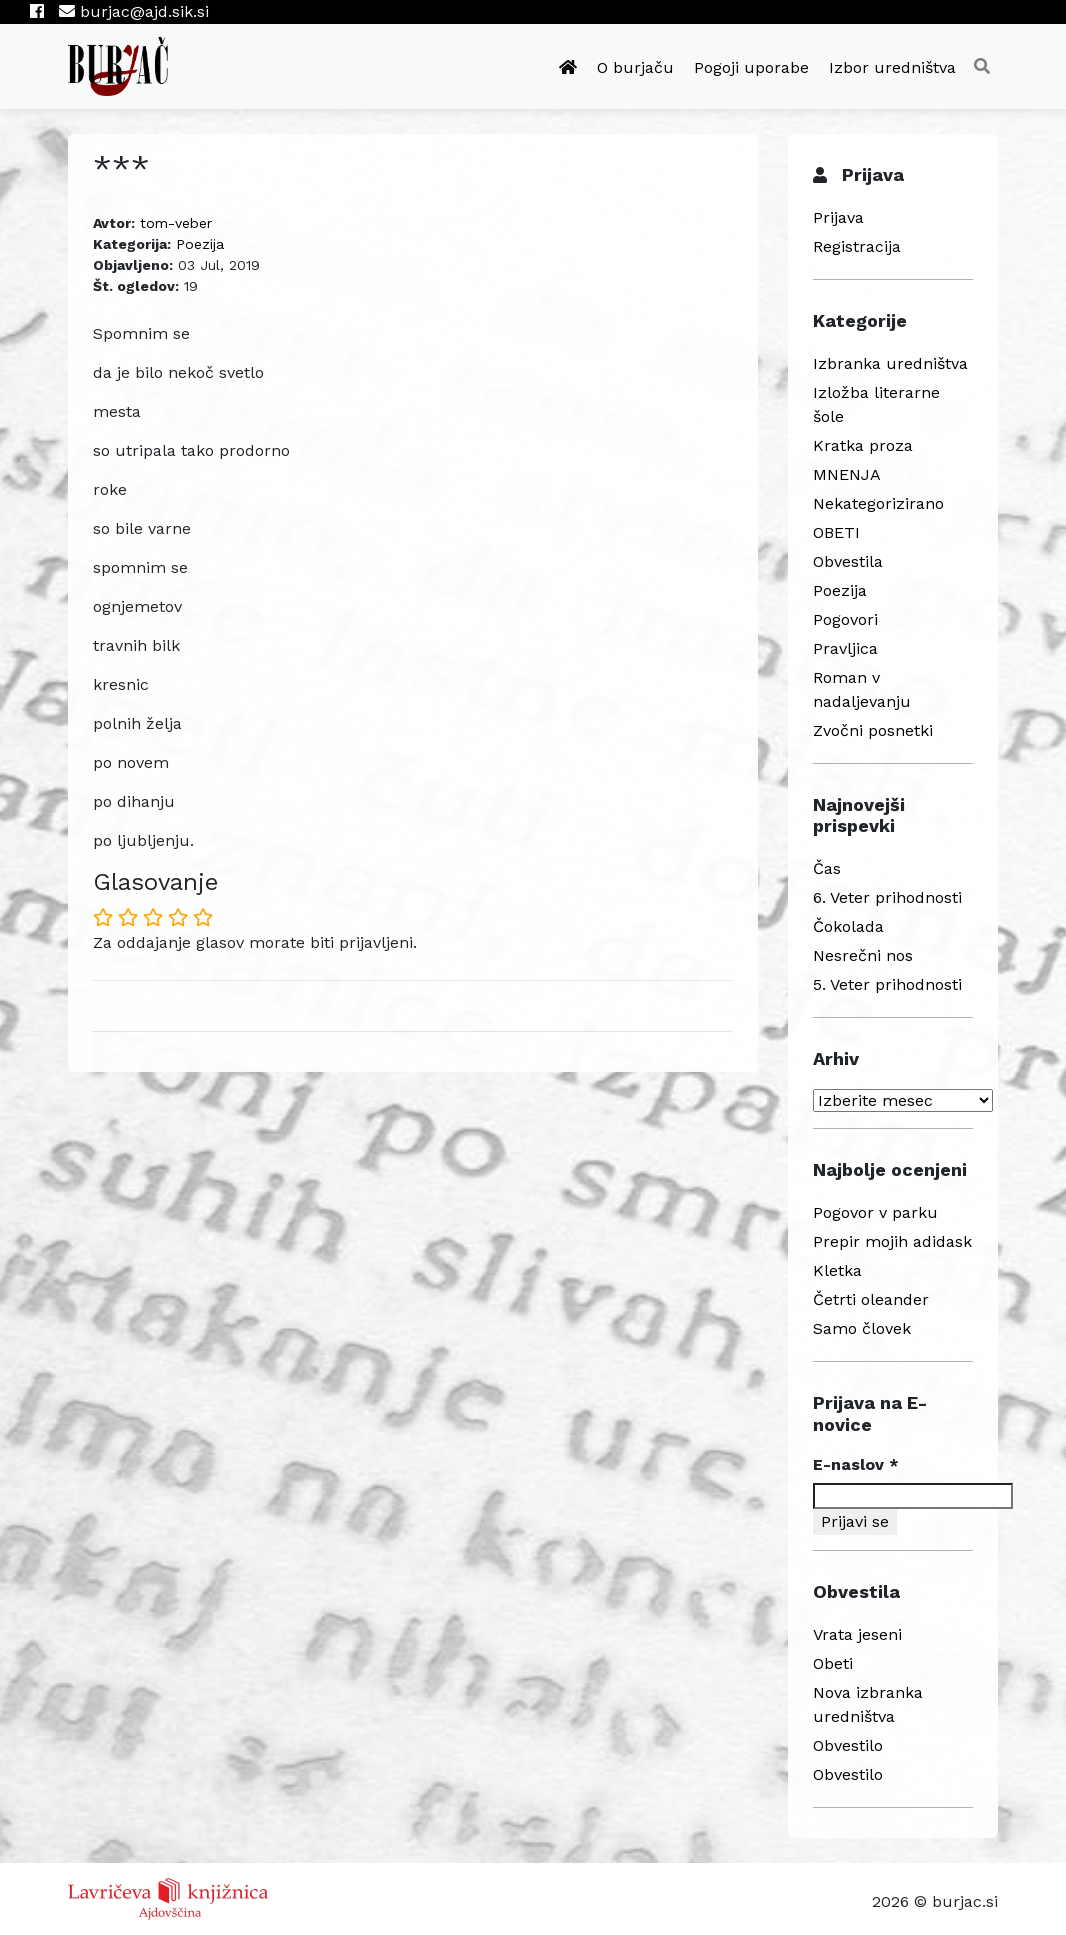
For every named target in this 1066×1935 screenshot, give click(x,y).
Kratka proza (863, 445)
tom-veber (176, 223)
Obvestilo (848, 1745)
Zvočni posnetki (873, 730)
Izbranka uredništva (890, 363)
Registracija (857, 246)
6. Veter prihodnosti (887, 897)
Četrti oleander (871, 1299)
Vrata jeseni (857, 1634)
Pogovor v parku (875, 1212)
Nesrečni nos (863, 955)
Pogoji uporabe (751, 67)
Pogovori (845, 619)
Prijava (838, 217)
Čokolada (848, 926)
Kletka (837, 1270)
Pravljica (845, 648)
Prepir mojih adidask (892, 1241)
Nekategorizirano (878, 503)
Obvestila (848, 561)
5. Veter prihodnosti (887, 984)
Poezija (200, 244)
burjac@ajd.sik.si (134, 11)
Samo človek (862, 1328)
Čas (827, 868)
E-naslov (856, 1464)
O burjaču (635, 67)
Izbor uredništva (892, 67)
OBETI (836, 532)
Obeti (833, 1663)
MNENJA (847, 474)
